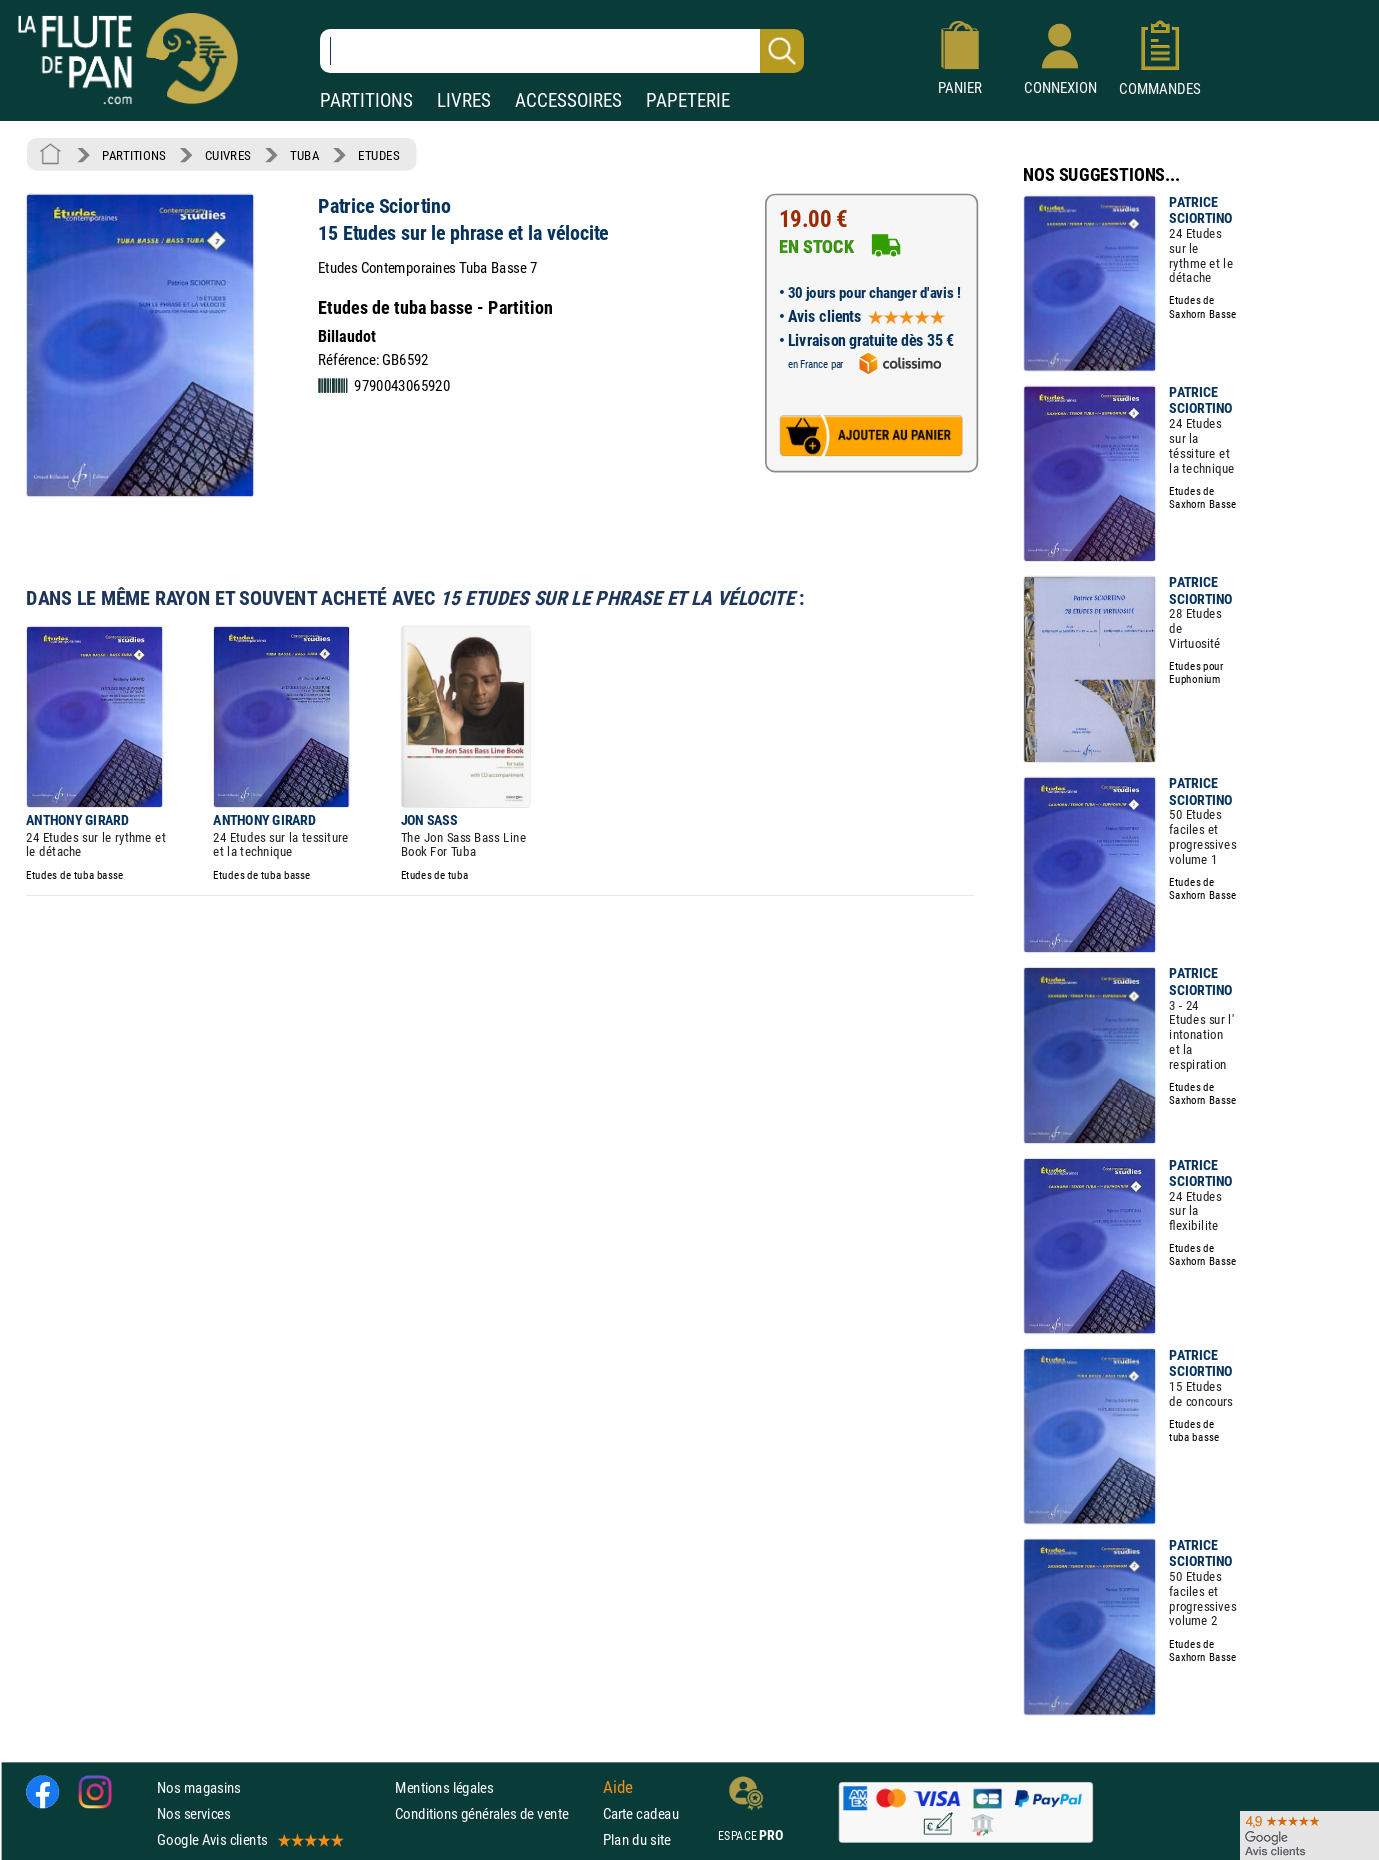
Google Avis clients (249, 1839)
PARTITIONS (366, 100)
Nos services (193, 1813)
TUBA (304, 155)
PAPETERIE (688, 100)
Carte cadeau (641, 1813)
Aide (618, 1787)
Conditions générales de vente (494, 1813)
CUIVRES (228, 155)
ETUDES (378, 155)
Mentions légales (444, 1786)
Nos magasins (199, 1786)
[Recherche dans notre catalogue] (562, 51)
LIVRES (464, 100)
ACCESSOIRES (568, 100)
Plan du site (637, 1839)
